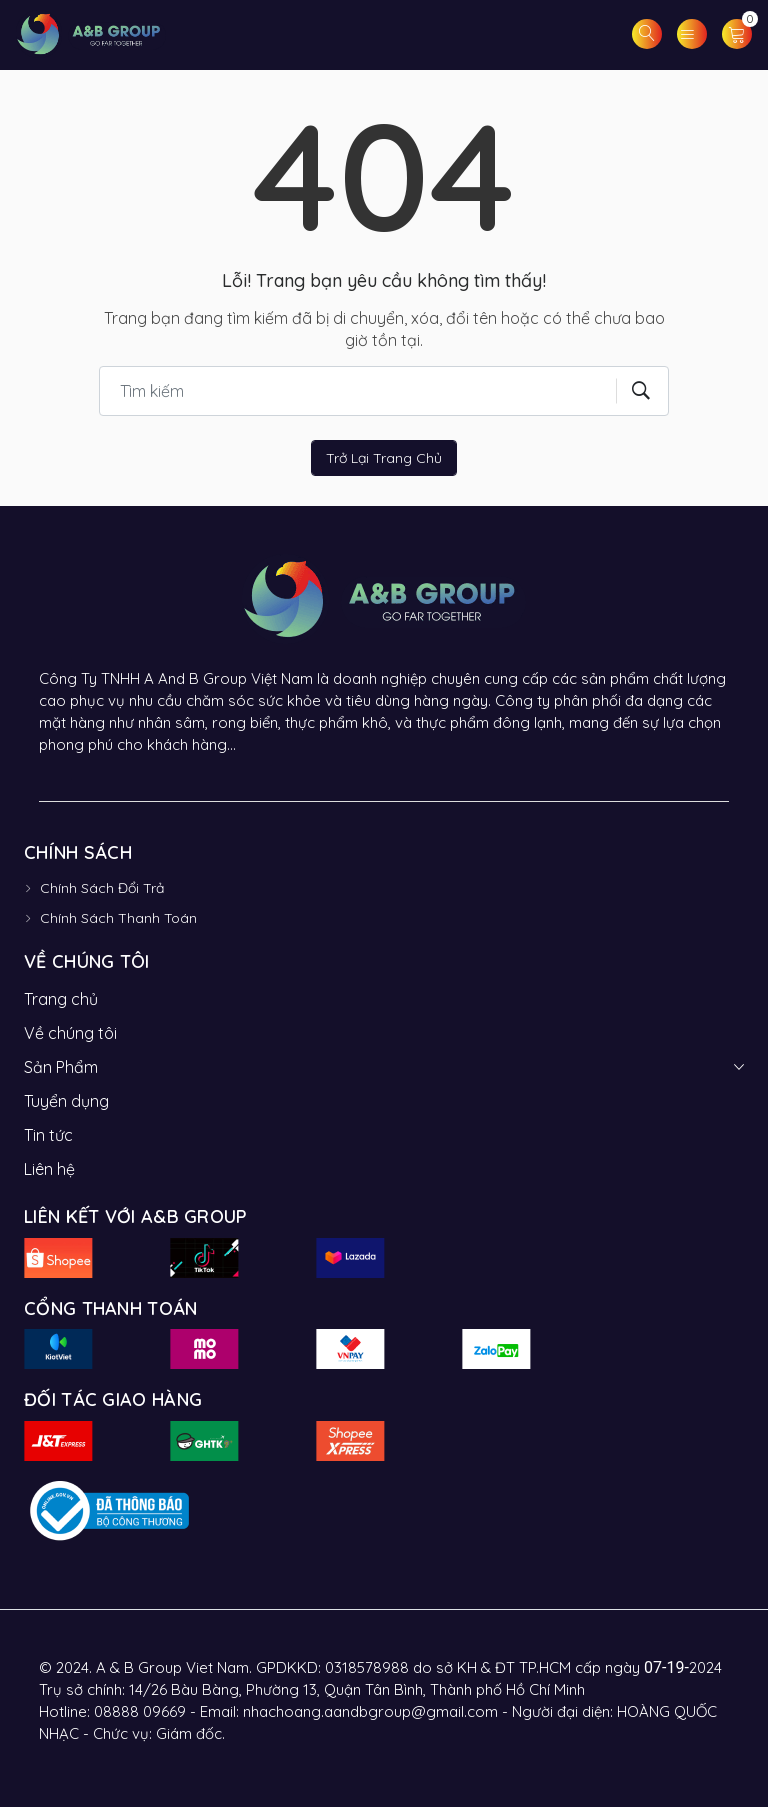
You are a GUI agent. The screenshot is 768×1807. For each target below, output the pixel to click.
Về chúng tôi (70, 1033)
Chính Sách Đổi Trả (102, 888)
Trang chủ (61, 999)
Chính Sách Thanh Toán (118, 918)
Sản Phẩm (61, 1067)
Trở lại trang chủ (384, 458)
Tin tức (48, 1135)
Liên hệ (49, 1169)
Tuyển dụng (66, 1101)
